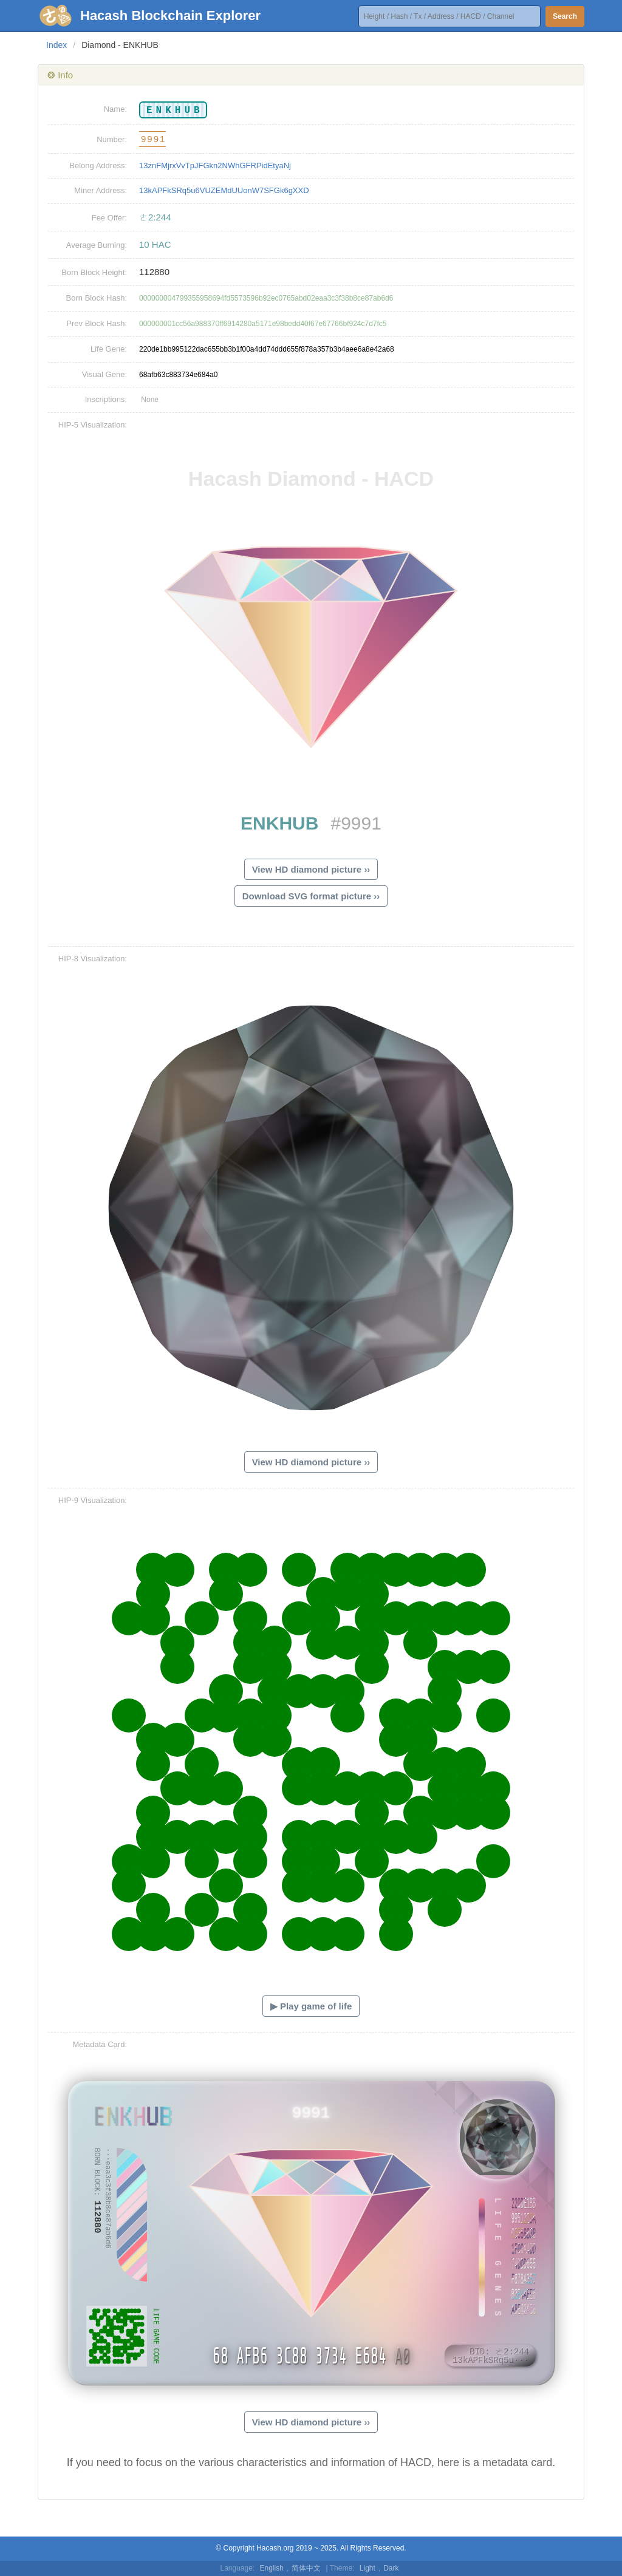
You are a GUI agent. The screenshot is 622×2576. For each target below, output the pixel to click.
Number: (112, 139)
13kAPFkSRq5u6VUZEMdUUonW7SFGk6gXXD (224, 190)
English (272, 2568)
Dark (390, 2568)
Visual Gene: (104, 374)
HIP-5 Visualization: (92, 424)
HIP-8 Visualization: (92, 958)
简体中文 (306, 2568)
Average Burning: (96, 245)
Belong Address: (98, 165)
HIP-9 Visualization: (92, 1500)
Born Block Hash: (96, 297)
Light (367, 2568)
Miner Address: (100, 190)
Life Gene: (109, 348)
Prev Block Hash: (96, 323)
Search (565, 16)
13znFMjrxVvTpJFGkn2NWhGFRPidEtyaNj (215, 165)
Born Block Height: (94, 272)
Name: (115, 109)
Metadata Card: (99, 2044)
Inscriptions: (106, 399)
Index (56, 45)
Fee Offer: (109, 217)
